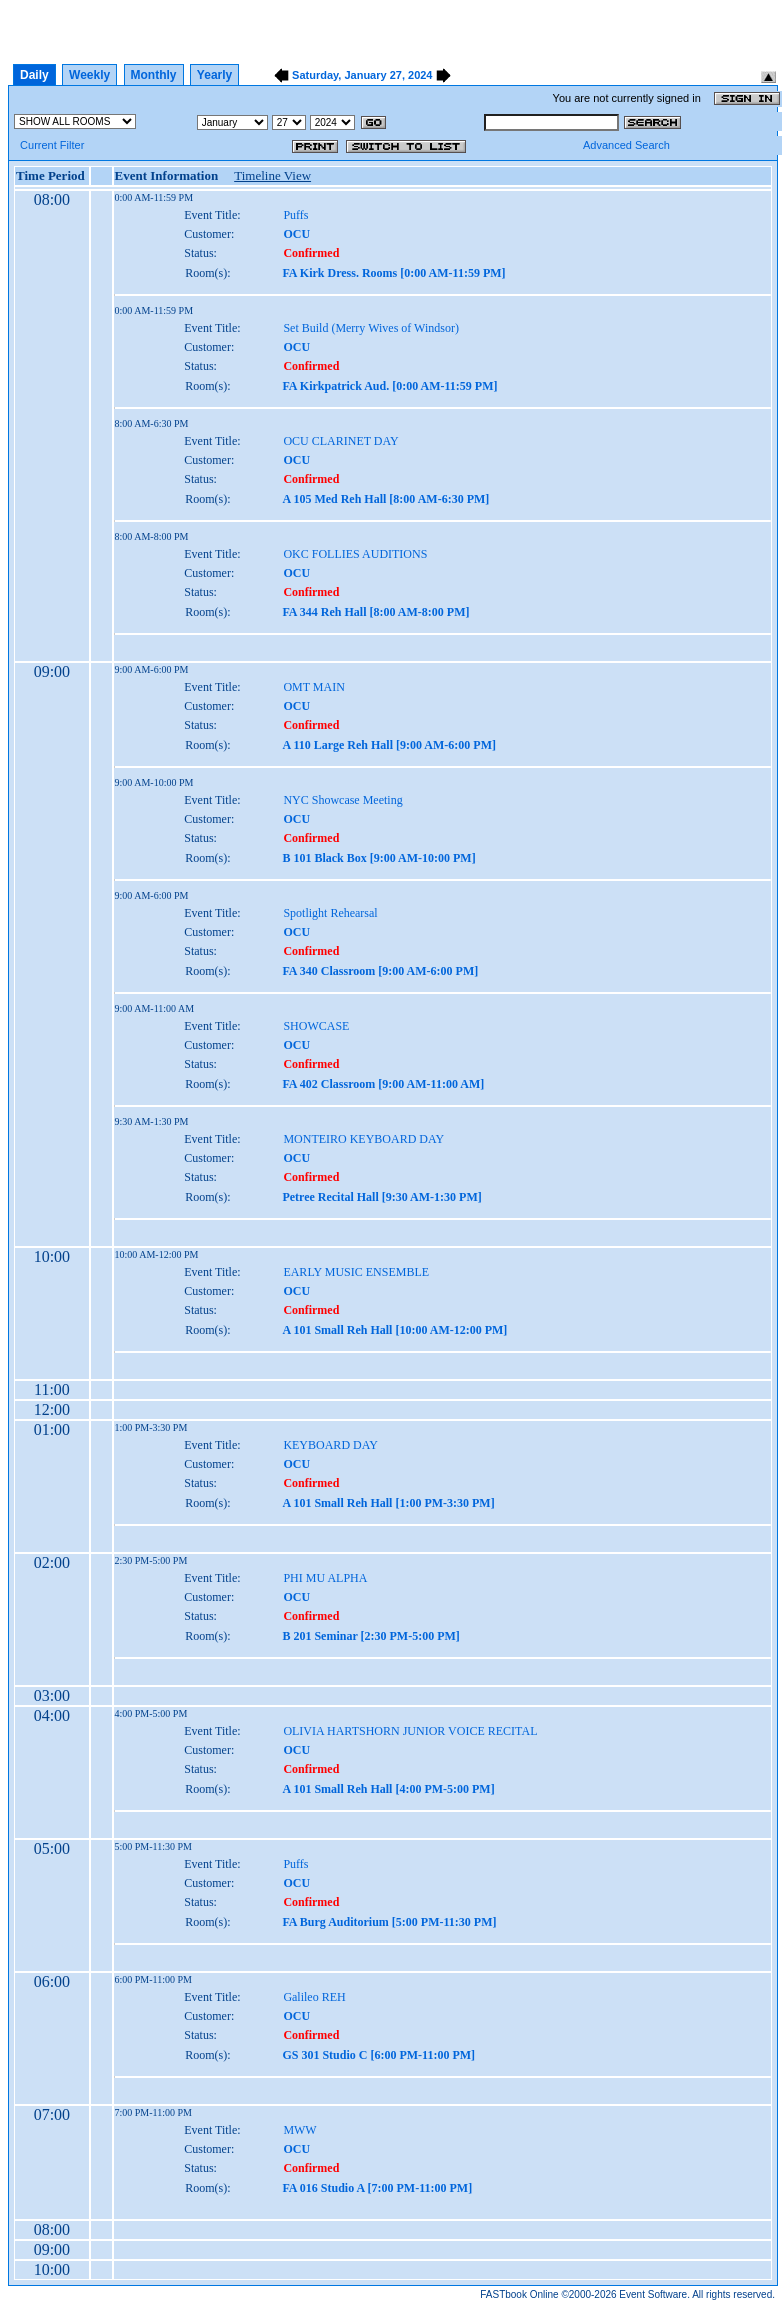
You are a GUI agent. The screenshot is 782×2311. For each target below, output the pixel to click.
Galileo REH (314, 1997)
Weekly (89, 75)
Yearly (214, 75)
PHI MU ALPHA (325, 1578)
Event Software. (654, 2294)
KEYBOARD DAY (330, 1445)
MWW (299, 2130)
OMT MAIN (313, 687)
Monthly (154, 75)
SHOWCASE (316, 1026)
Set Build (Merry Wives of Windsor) (371, 328)
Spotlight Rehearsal (330, 913)
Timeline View (272, 175)
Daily (34, 75)
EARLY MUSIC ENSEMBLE (356, 1272)
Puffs (295, 215)
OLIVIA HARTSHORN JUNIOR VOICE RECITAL (410, 1731)
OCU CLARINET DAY (340, 441)
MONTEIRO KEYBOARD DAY (363, 1139)
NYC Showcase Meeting (342, 800)
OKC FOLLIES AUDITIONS (355, 554)
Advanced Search (626, 145)
